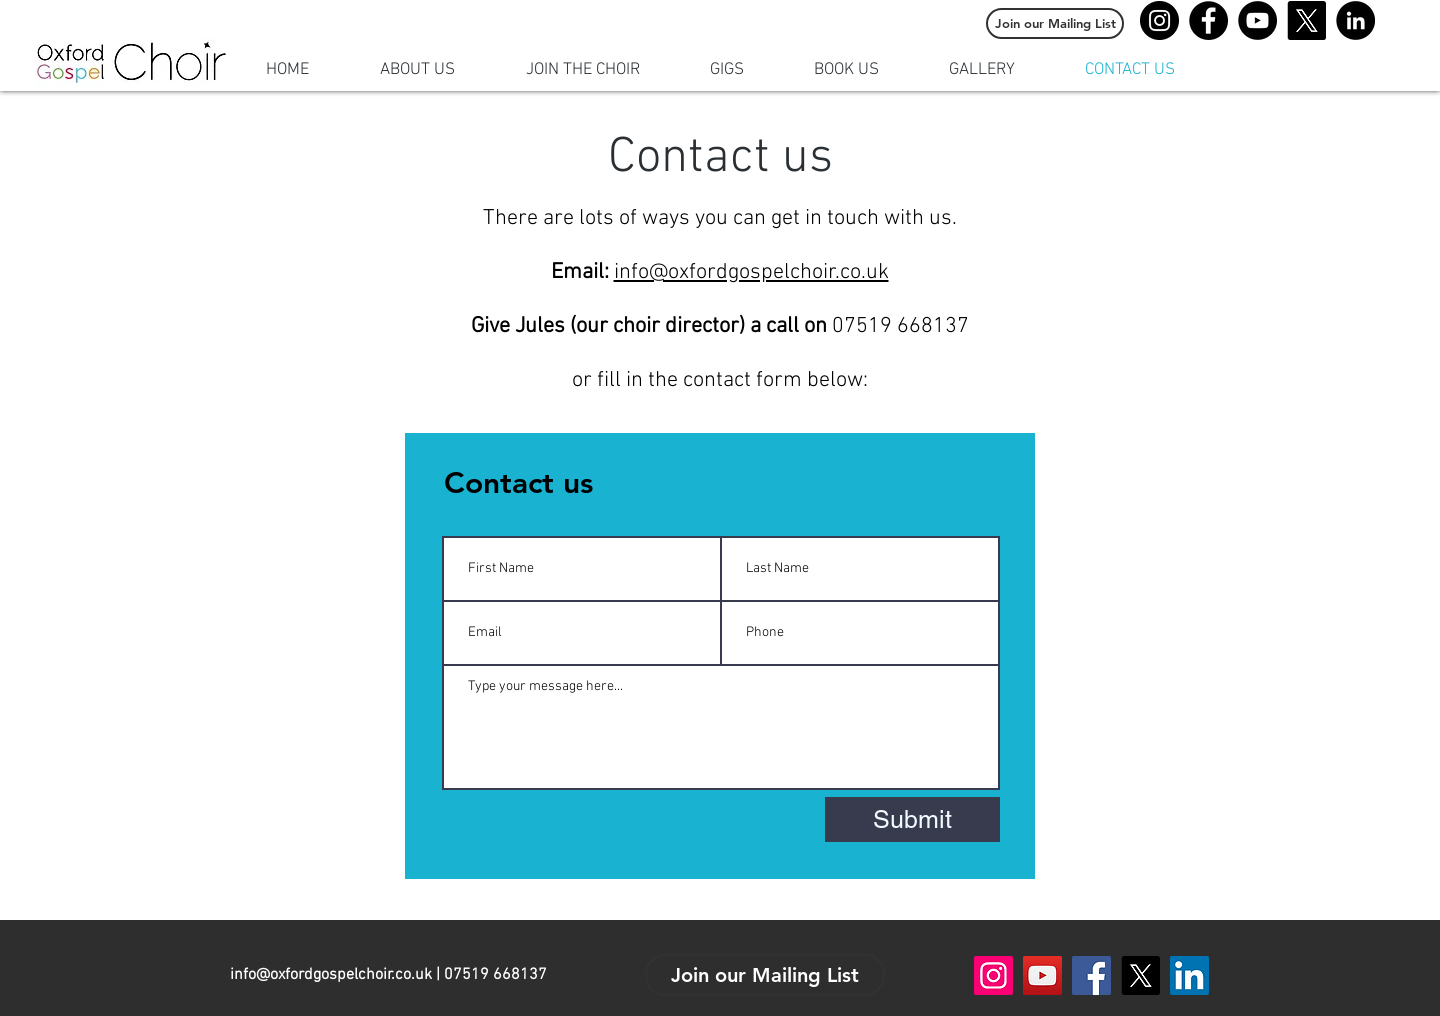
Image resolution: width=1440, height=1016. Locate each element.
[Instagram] (1159, 20)
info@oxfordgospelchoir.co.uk (751, 272)
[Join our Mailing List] (1055, 23)
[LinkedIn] (1355, 20)
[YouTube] (1257, 20)
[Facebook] (1208, 20)
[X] (1306, 20)
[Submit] (912, 819)
